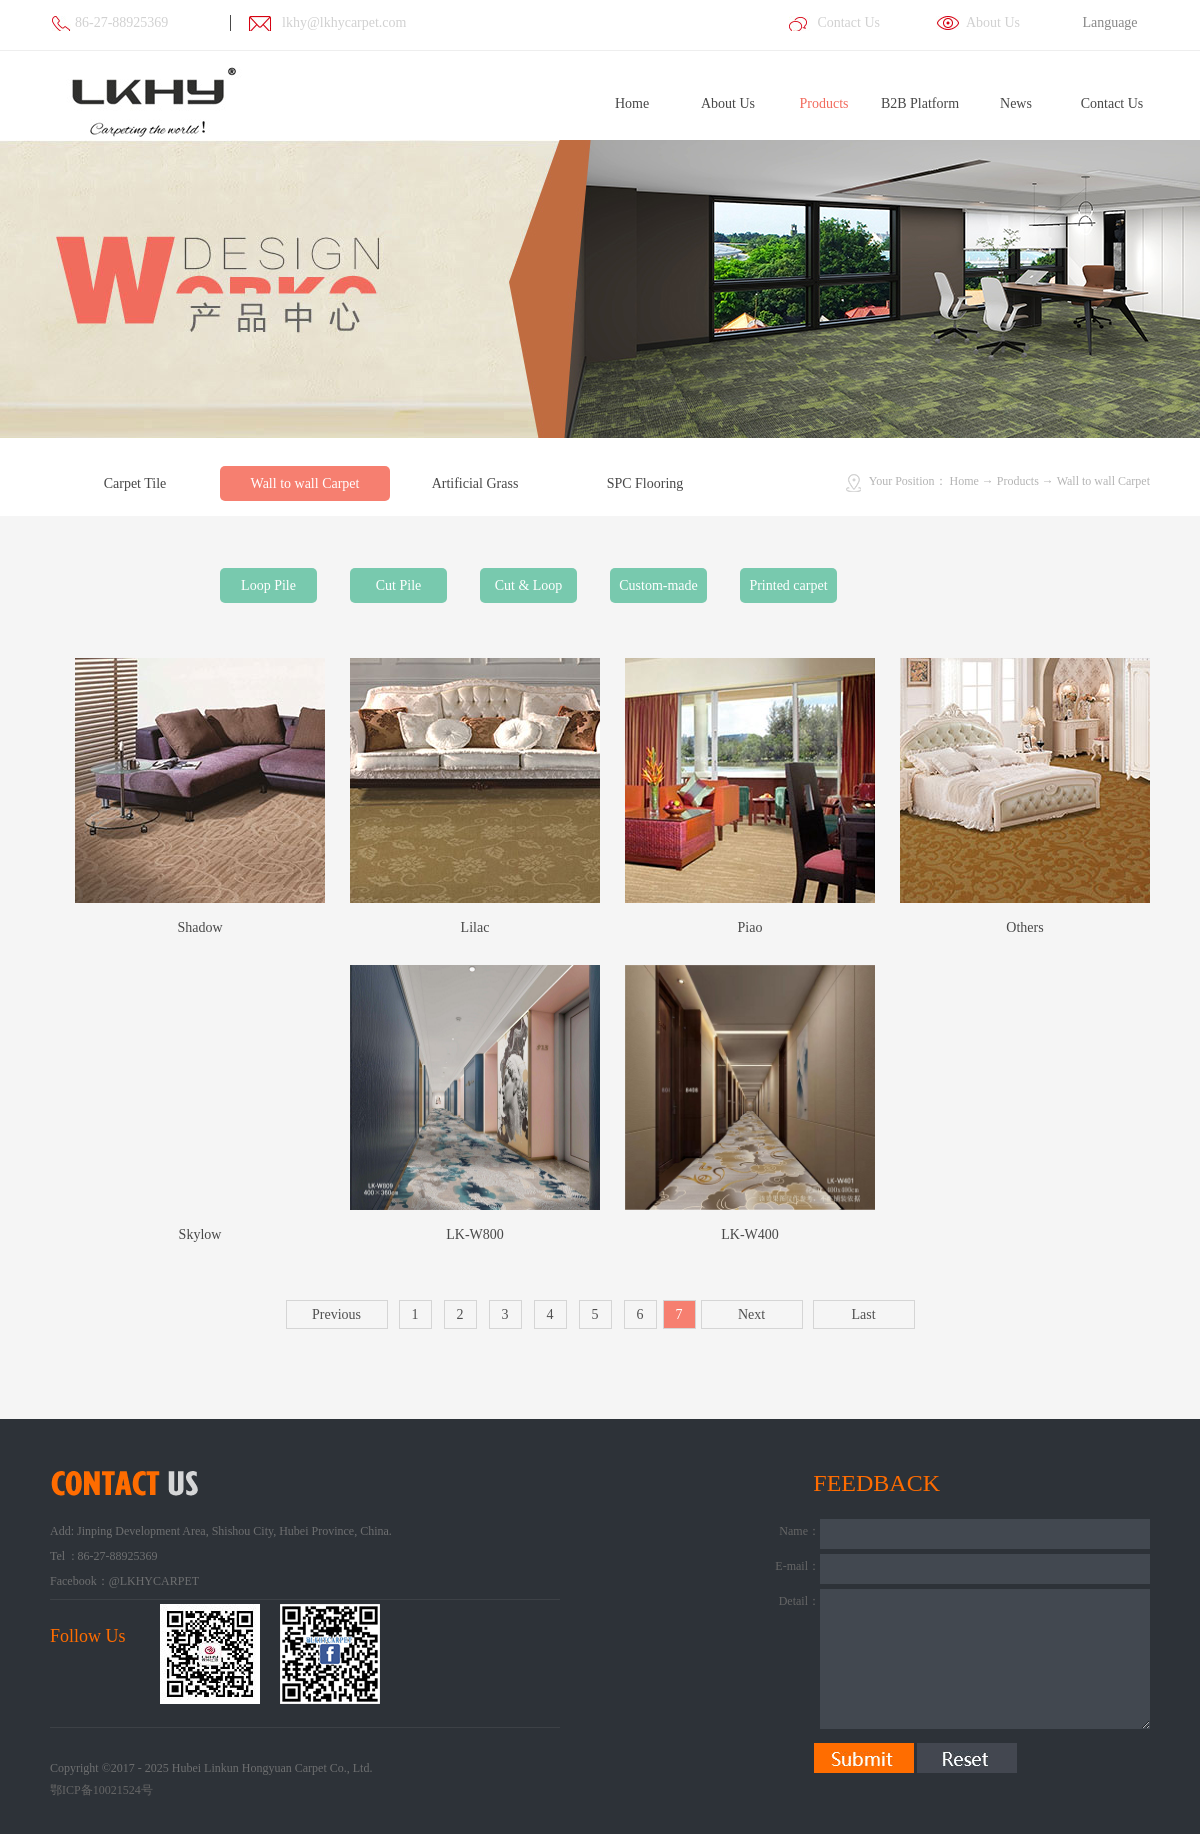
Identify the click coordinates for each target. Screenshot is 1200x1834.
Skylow (200, 1234)
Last (863, 1314)
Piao (750, 927)
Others (1024, 927)
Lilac (475, 927)
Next (751, 1314)
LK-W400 (750, 1234)
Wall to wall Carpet (1103, 481)
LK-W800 (475, 1234)
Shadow (199, 927)
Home (632, 103)
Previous (336, 1314)
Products (1018, 481)
